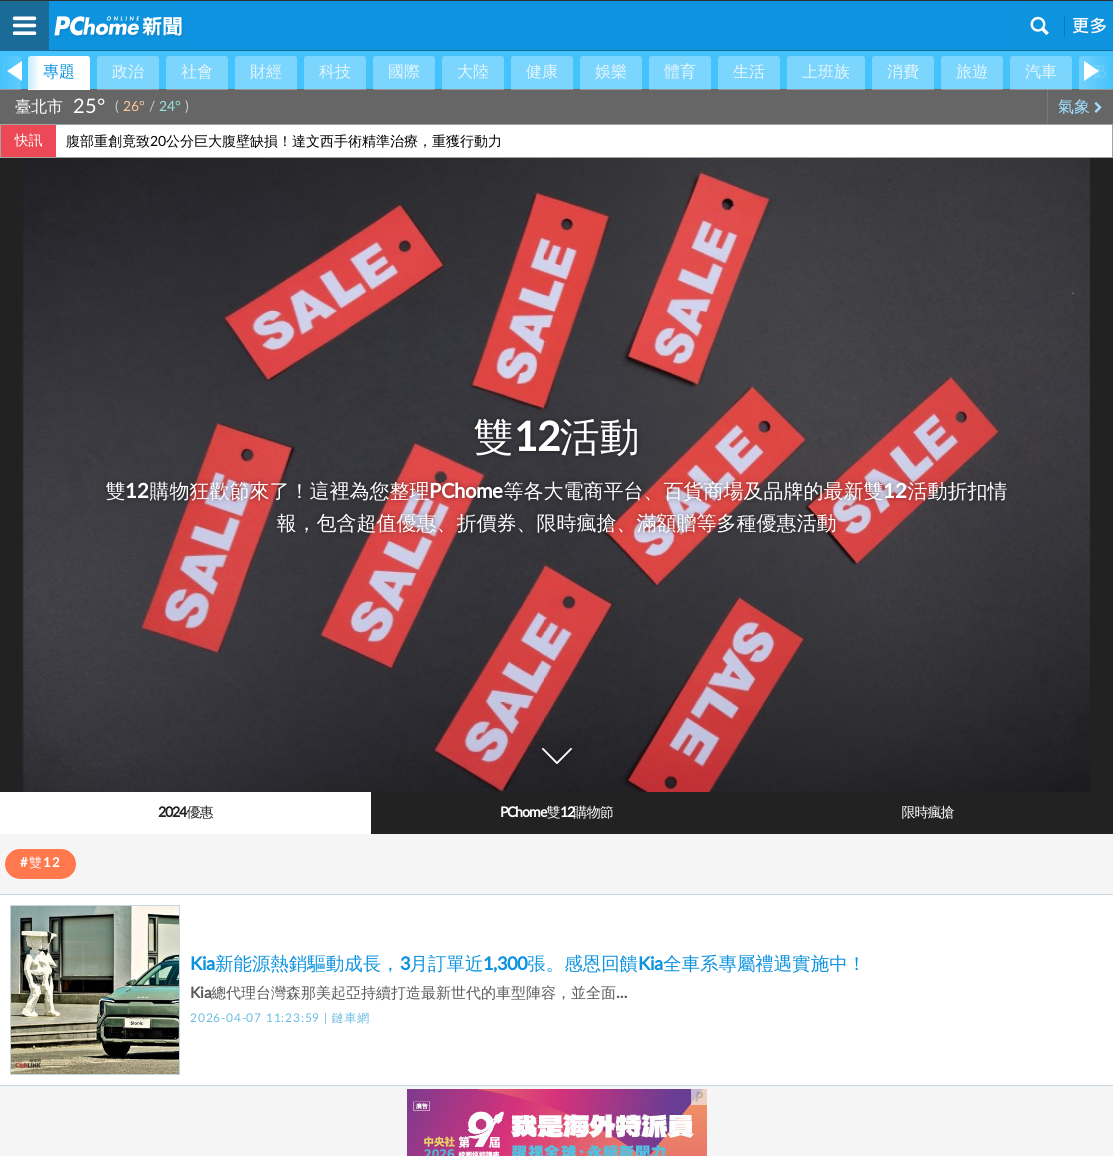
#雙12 (40, 863)
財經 (266, 72)
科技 (335, 72)
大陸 (473, 72)
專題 (59, 72)
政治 (128, 72)
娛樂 (611, 72)
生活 (749, 72)
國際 (404, 72)
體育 (680, 72)
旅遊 (972, 72)
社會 (197, 72)
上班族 (826, 72)
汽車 (1041, 72)
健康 (542, 72)
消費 (903, 72)
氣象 (1080, 107)
